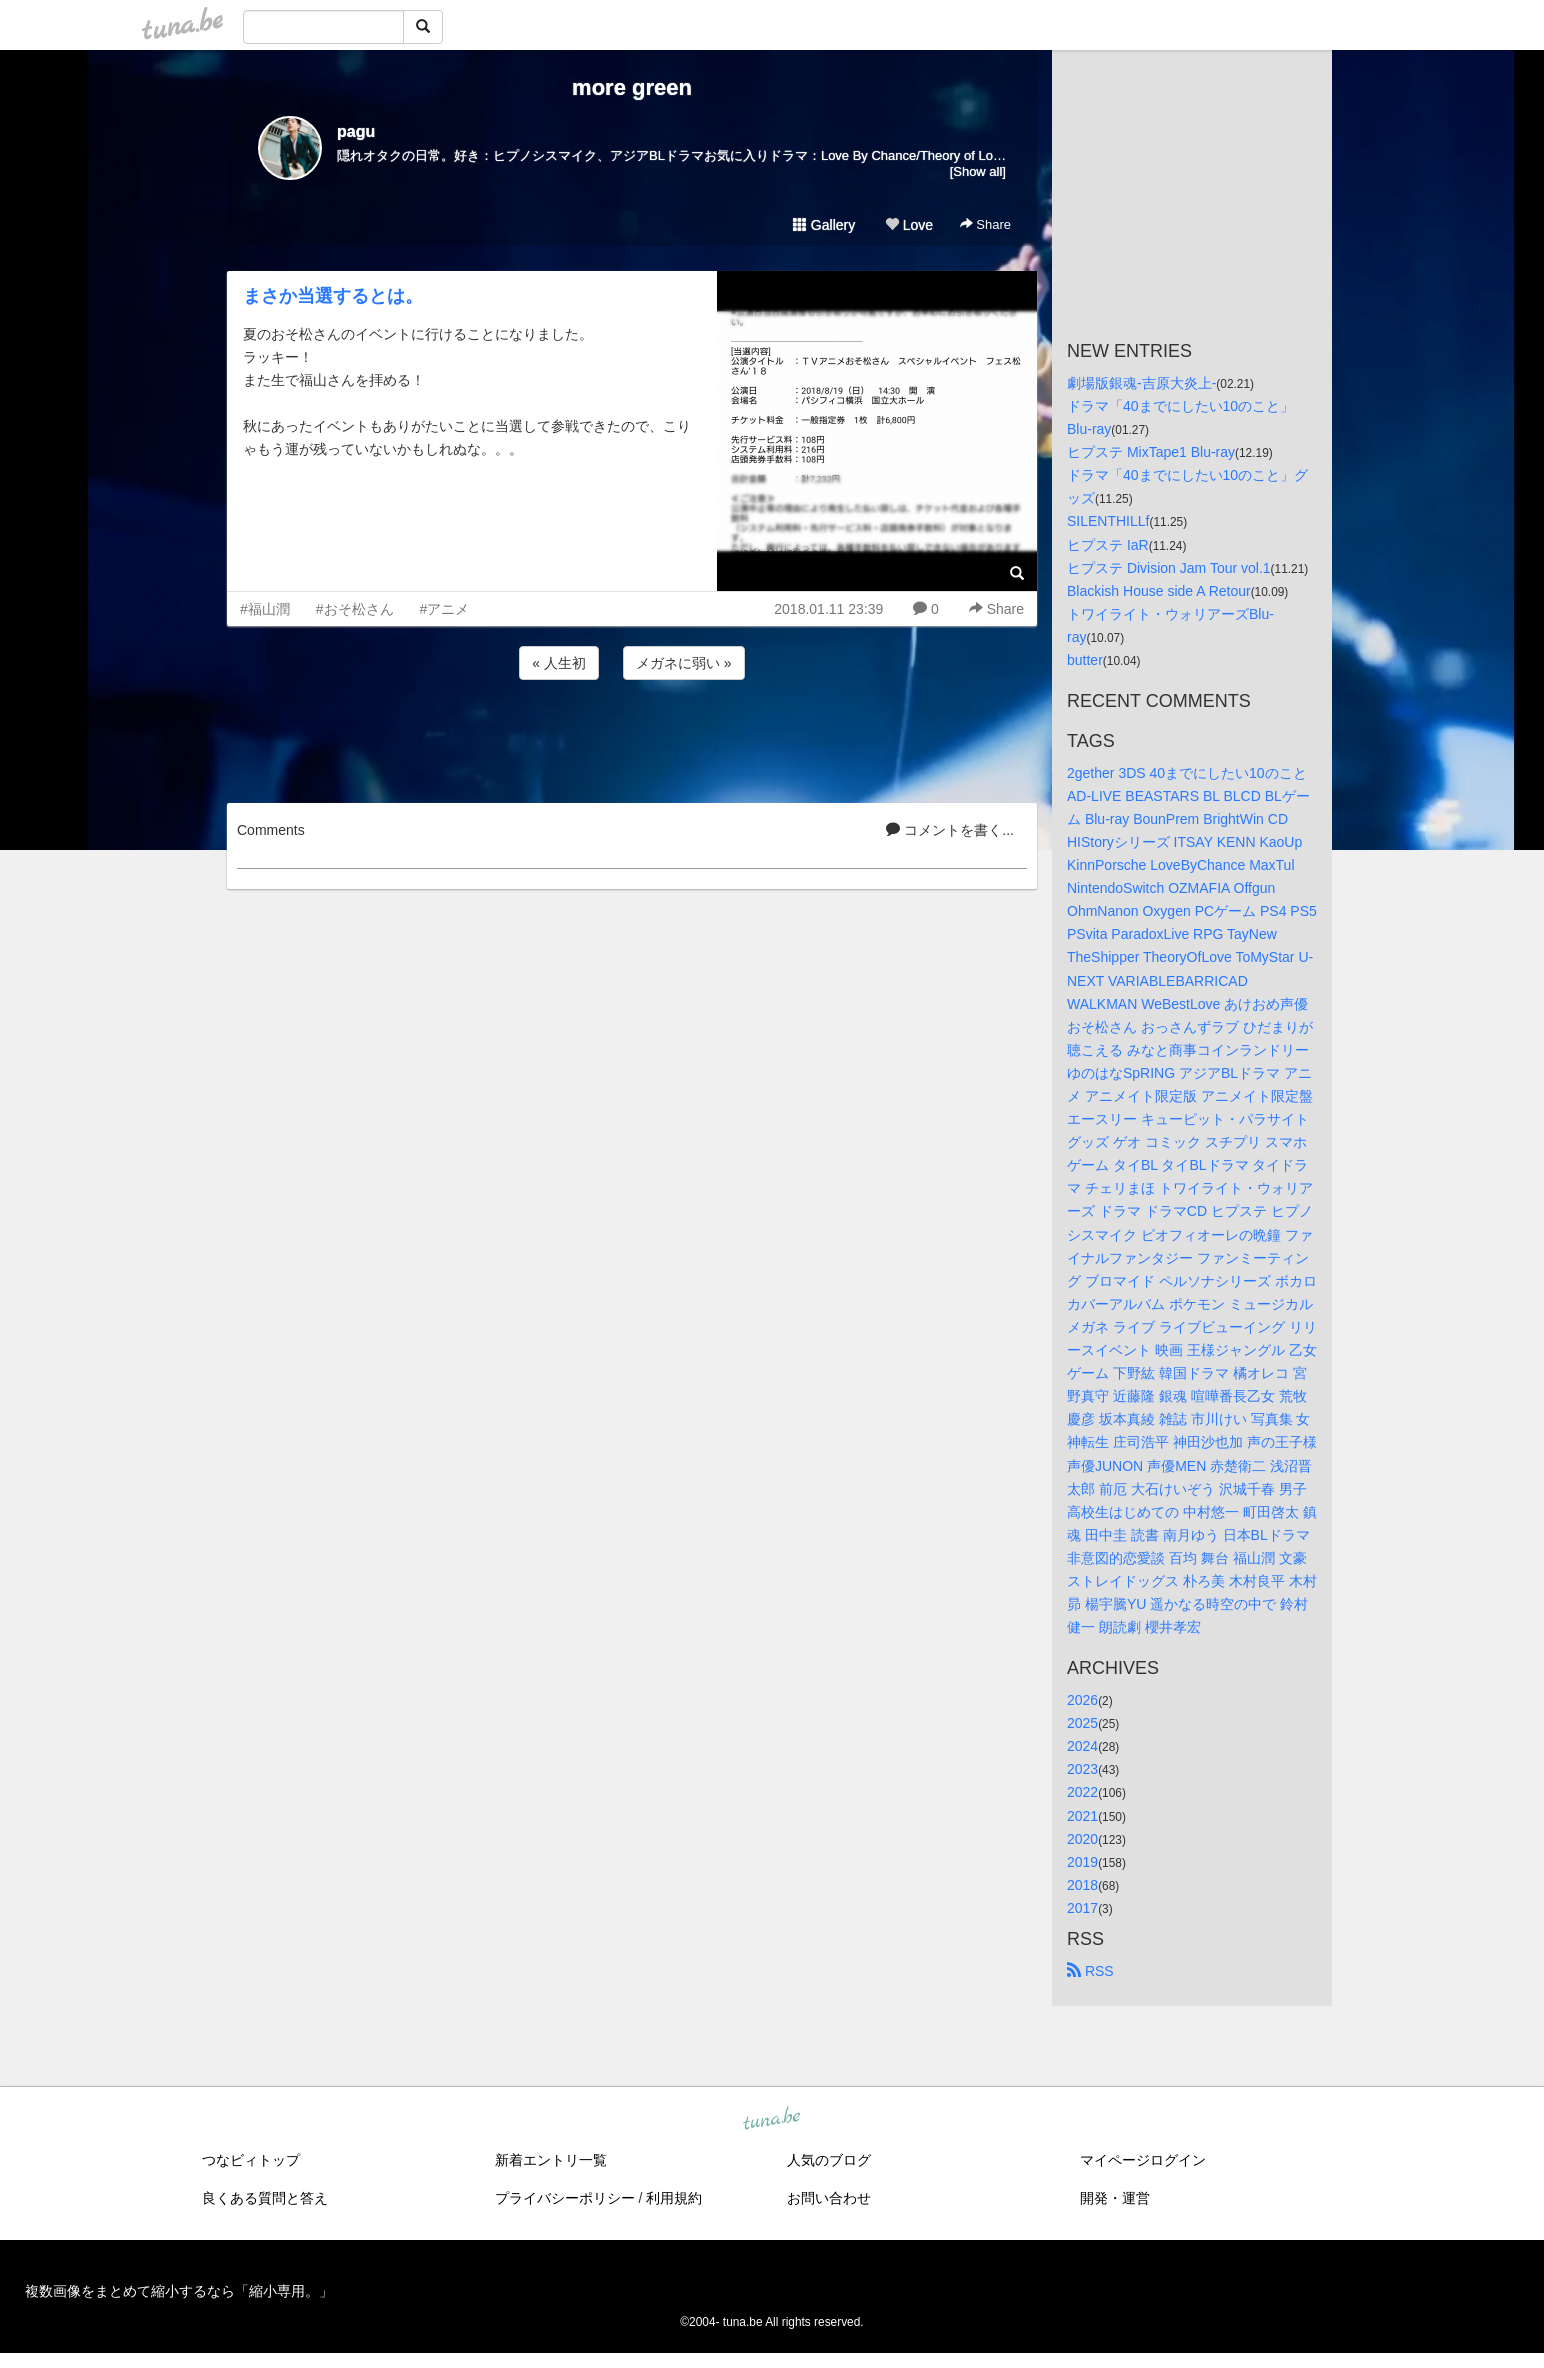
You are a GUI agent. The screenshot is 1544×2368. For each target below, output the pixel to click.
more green (632, 87)
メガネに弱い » (684, 663)
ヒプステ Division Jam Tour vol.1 (1169, 568)
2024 (1082, 1746)
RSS (1090, 1971)
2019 (1082, 1862)
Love (909, 225)
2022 (1082, 1792)
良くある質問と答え (265, 2198)
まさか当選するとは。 (333, 296)
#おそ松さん (355, 609)
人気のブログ (829, 2160)
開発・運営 (1115, 2198)
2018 (1082, 1885)
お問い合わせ (829, 2198)
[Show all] (978, 171)
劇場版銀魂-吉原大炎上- (1141, 383)
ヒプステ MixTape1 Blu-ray (1151, 452)
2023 (1082, 1769)
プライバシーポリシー (565, 2198)
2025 (1082, 1723)
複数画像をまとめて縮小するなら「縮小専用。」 (179, 2291)
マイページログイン (1143, 2160)
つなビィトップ (251, 2160)
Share (985, 224)
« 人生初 (559, 663)
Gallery (824, 225)
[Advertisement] (632, 738)
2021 (1082, 1816)
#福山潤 (265, 609)
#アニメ (445, 609)
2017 (1082, 1908)
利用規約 (674, 2198)
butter (1085, 660)
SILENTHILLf (1108, 521)
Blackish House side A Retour (1159, 591)
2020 (1082, 1839)
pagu (356, 131)
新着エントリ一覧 (551, 2160)
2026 (1082, 1700)
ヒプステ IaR (1108, 545)
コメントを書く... (950, 830)
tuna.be (771, 2120)
